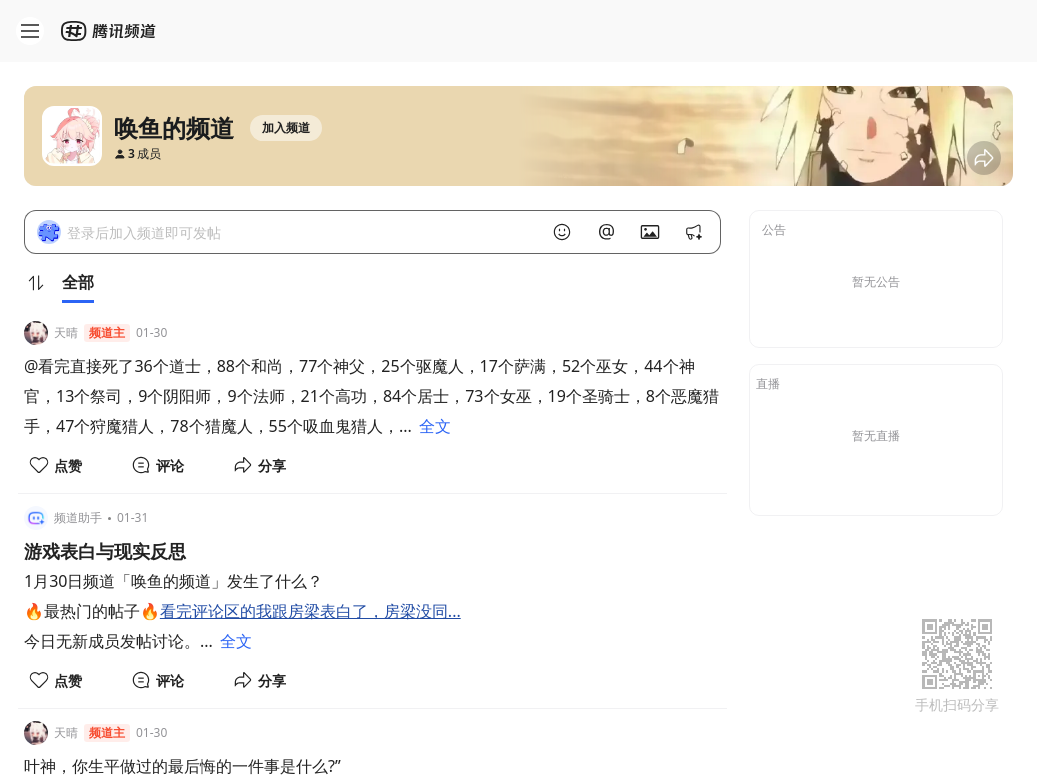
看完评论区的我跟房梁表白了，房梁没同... (310, 611)
